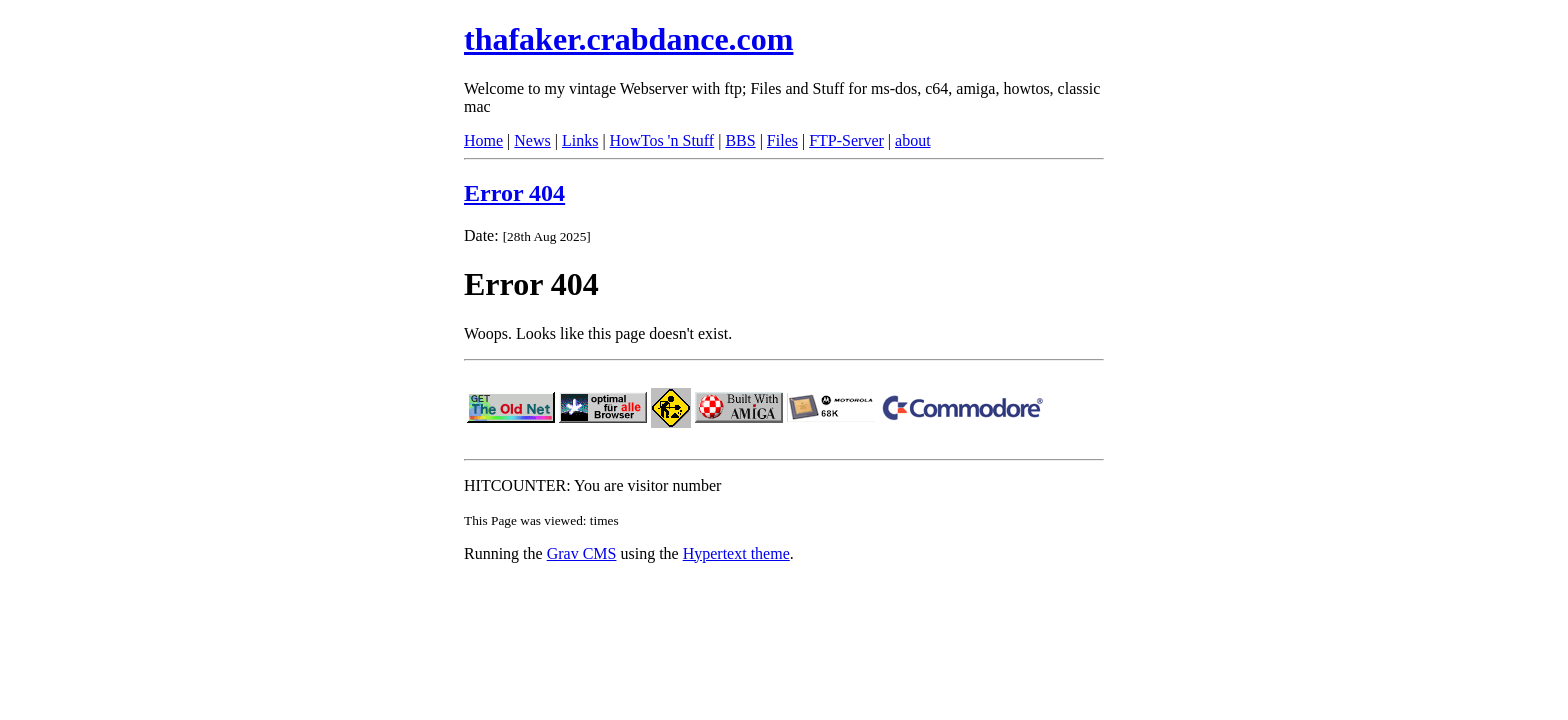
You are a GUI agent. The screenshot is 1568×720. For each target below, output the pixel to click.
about (913, 140)
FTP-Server (846, 140)
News (532, 140)
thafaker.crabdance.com (628, 39)
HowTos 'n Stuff (662, 140)
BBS (740, 140)
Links (580, 140)
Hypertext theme (736, 553)
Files (782, 140)
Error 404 (514, 193)
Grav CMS (582, 553)
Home (483, 140)
